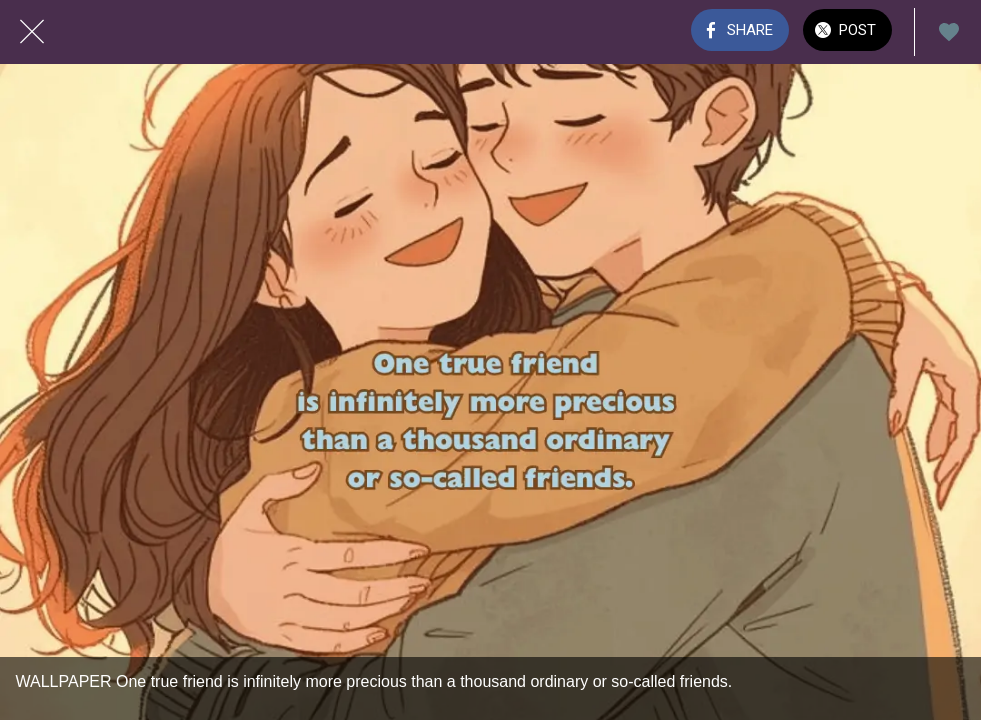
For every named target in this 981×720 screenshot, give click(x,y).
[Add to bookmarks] (949, 32)
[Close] (32, 32)
